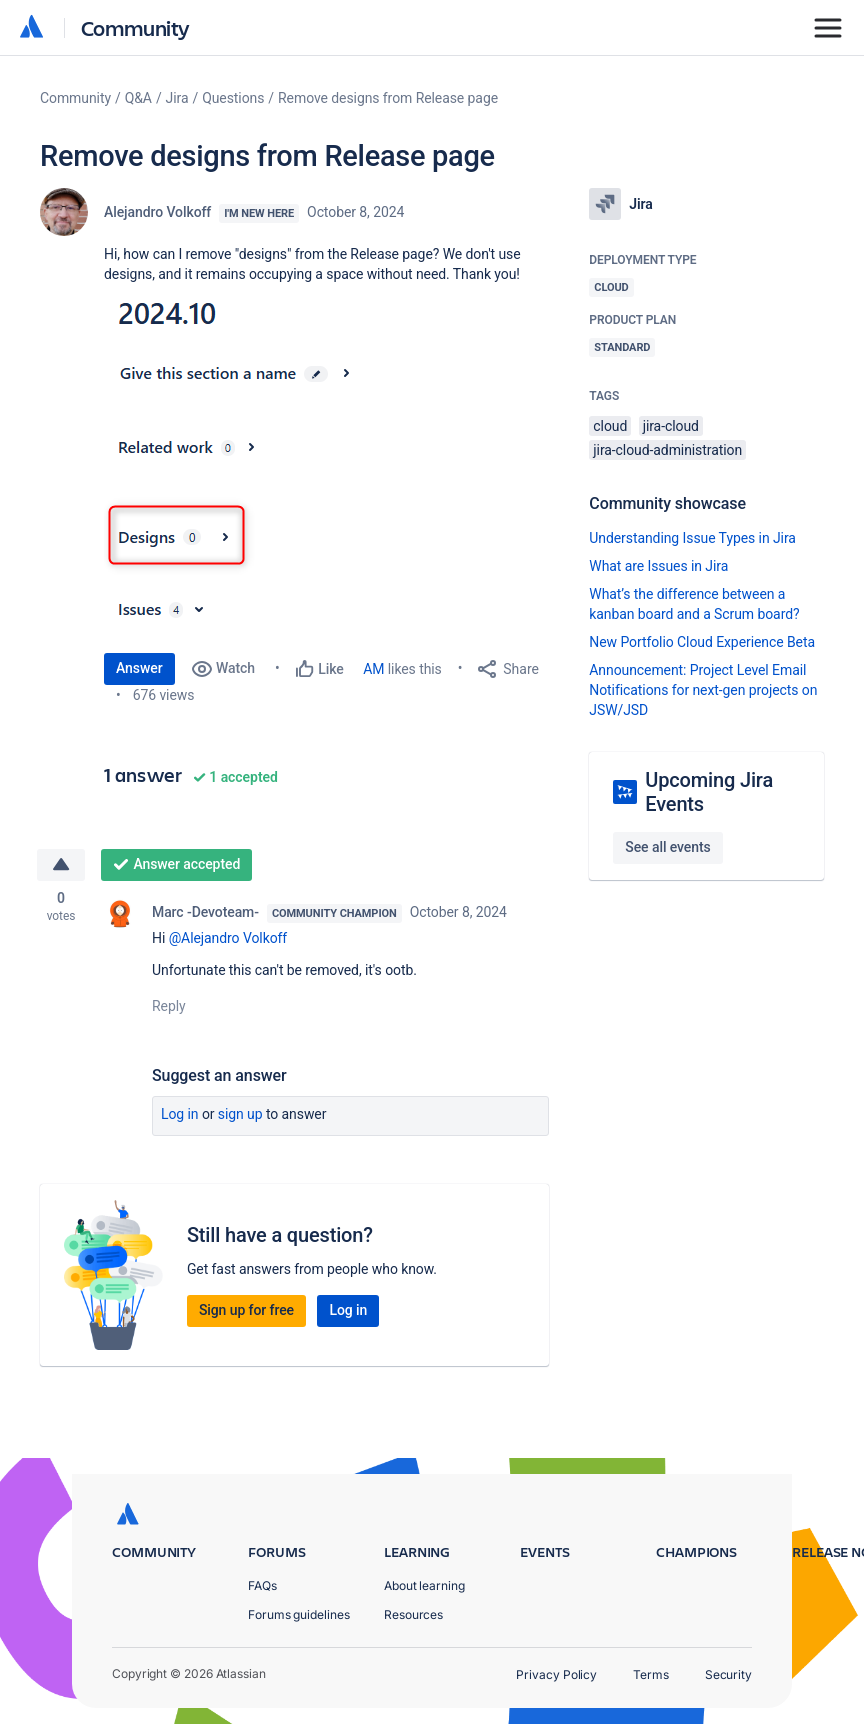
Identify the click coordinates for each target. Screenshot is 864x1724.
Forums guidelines (299, 1614)
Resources (413, 1614)
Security (728, 1674)
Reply (169, 1007)
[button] (298, 464)
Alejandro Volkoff (157, 212)
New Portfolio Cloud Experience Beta (702, 642)
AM (373, 669)
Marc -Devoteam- (205, 913)
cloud (610, 426)
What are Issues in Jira (658, 566)
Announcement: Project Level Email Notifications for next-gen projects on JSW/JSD (703, 690)
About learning (424, 1585)
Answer (139, 668)
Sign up (240, 1115)
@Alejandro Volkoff (228, 939)
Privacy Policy (556, 1674)
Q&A (138, 98)
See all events (667, 847)
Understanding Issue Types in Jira (692, 538)
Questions (233, 98)
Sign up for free (246, 1311)
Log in (180, 1115)
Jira (177, 98)
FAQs (262, 1585)
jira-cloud (671, 426)
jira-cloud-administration (667, 450)
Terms (651, 1674)
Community (135, 27)
